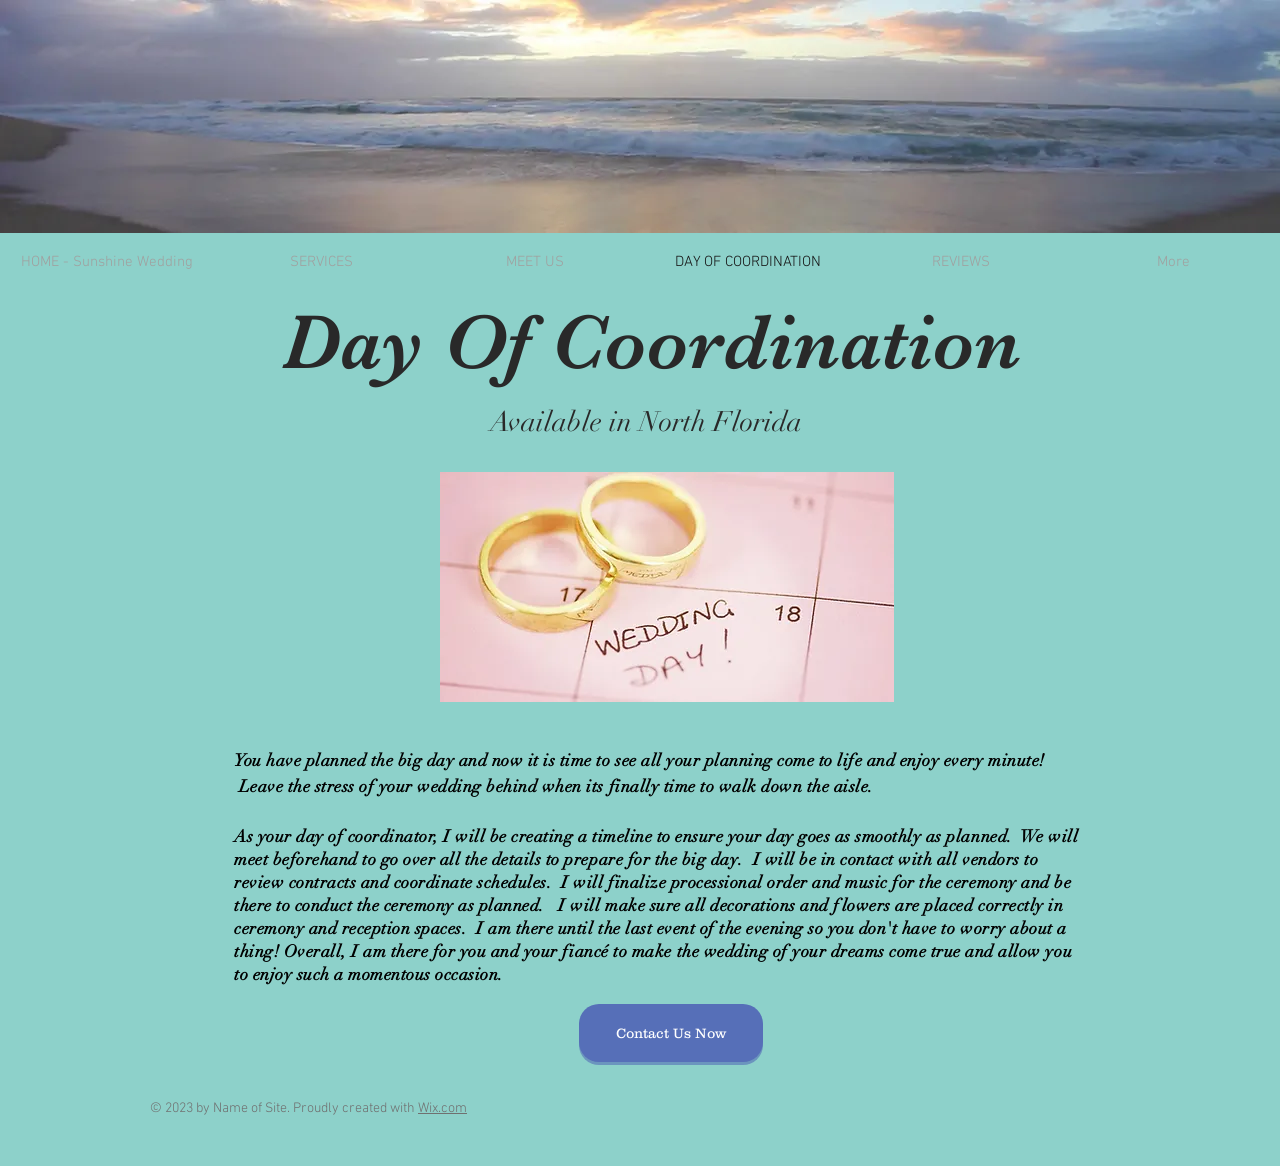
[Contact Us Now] (671, 1033)
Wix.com (442, 1108)
